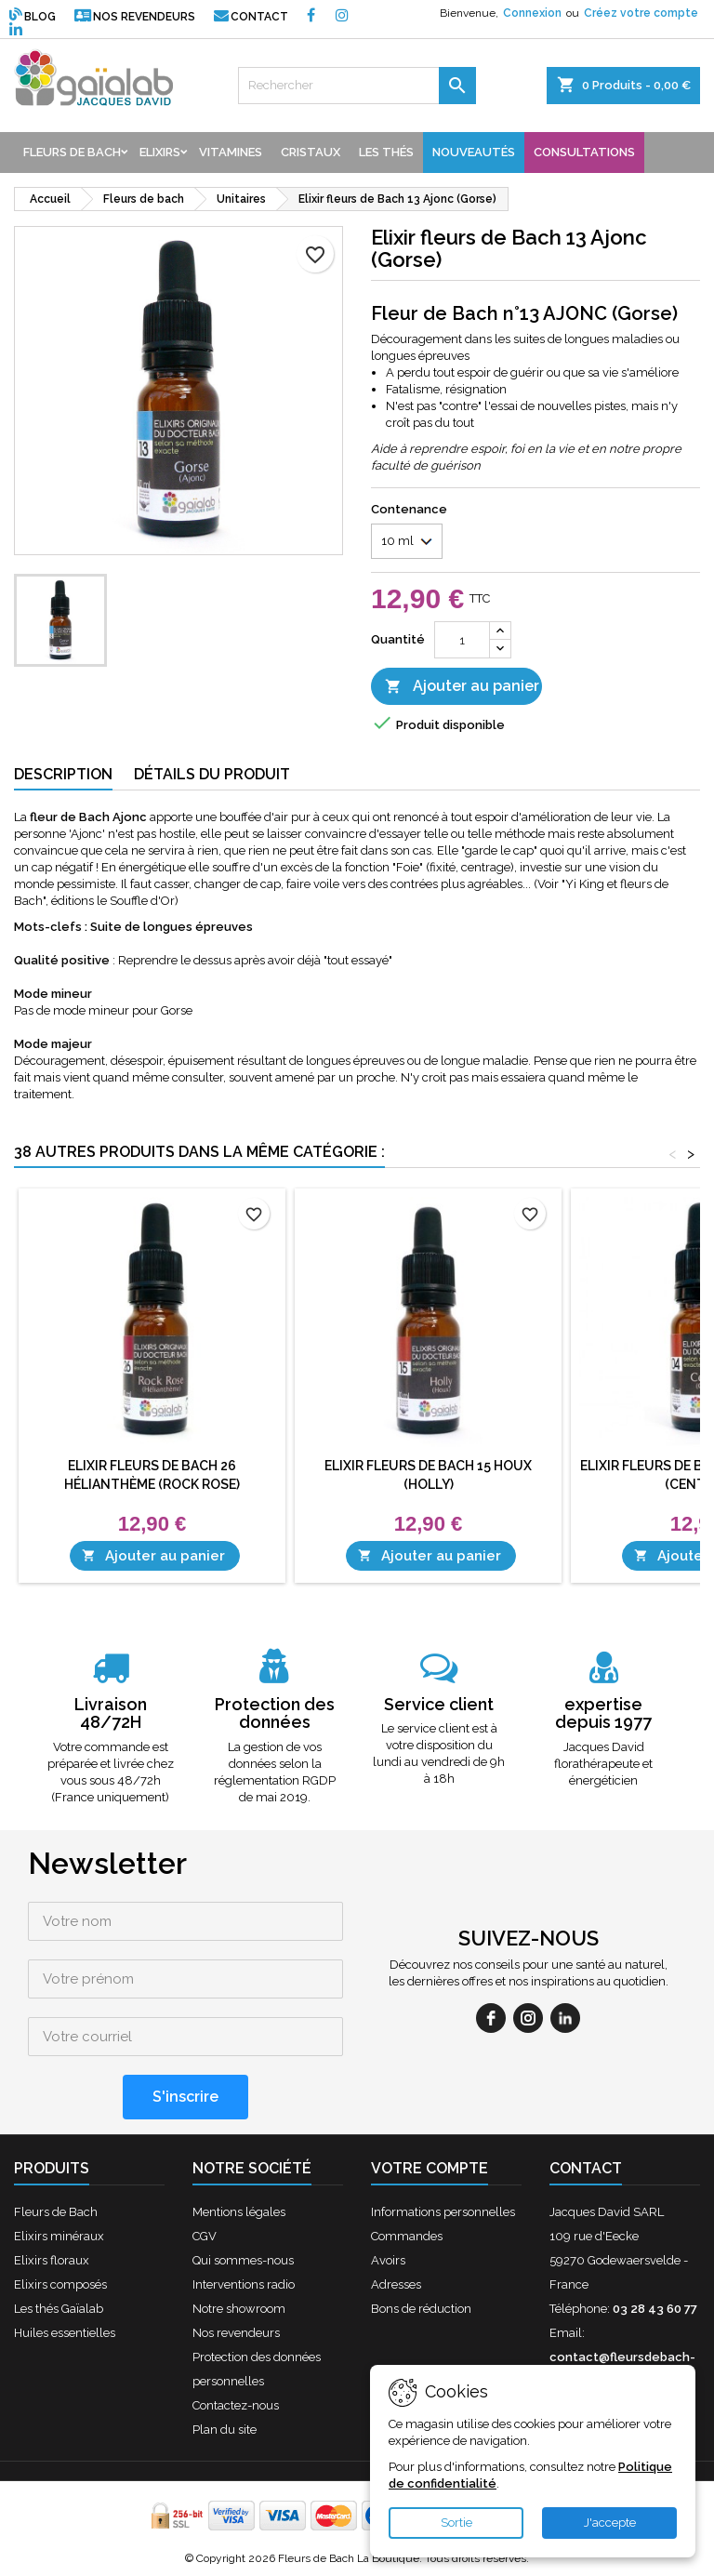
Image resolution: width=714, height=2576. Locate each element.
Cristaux (310, 152)
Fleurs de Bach (56, 2212)
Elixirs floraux (51, 2260)
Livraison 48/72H (110, 1713)
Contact (251, 16)
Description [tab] (63, 774)
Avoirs (388, 2260)
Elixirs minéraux (59, 2236)
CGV (204, 2236)
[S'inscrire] (185, 2097)
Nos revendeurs (134, 16)
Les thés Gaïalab (58, 2309)
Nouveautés (473, 152)
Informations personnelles (443, 2212)
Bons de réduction (421, 2309)
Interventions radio (243, 2284)
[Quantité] (462, 639)
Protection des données (275, 1713)
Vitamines (230, 152)
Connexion (532, 13)
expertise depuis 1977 (603, 1713)
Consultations (584, 152)
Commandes (407, 2236)
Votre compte (429, 2168)
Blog (32, 16)
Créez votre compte (641, 13)
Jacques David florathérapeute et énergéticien (603, 1763)
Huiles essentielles (64, 2333)
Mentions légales (238, 2212)
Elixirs (159, 152)
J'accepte (610, 2523)
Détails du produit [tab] (212, 774)
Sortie (456, 2523)
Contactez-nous (235, 2405)
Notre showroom (238, 2309)
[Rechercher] (357, 85)
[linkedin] (565, 2018)
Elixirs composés (60, 2284)
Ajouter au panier (462, 687)
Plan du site (224, 2430)
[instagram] (528, 2018)
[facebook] (491, 2018)
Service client (439, 1704)
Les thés (386, 152)
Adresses (396, 2284)
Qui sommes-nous (243, 2260)
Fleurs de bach (72, 152)
